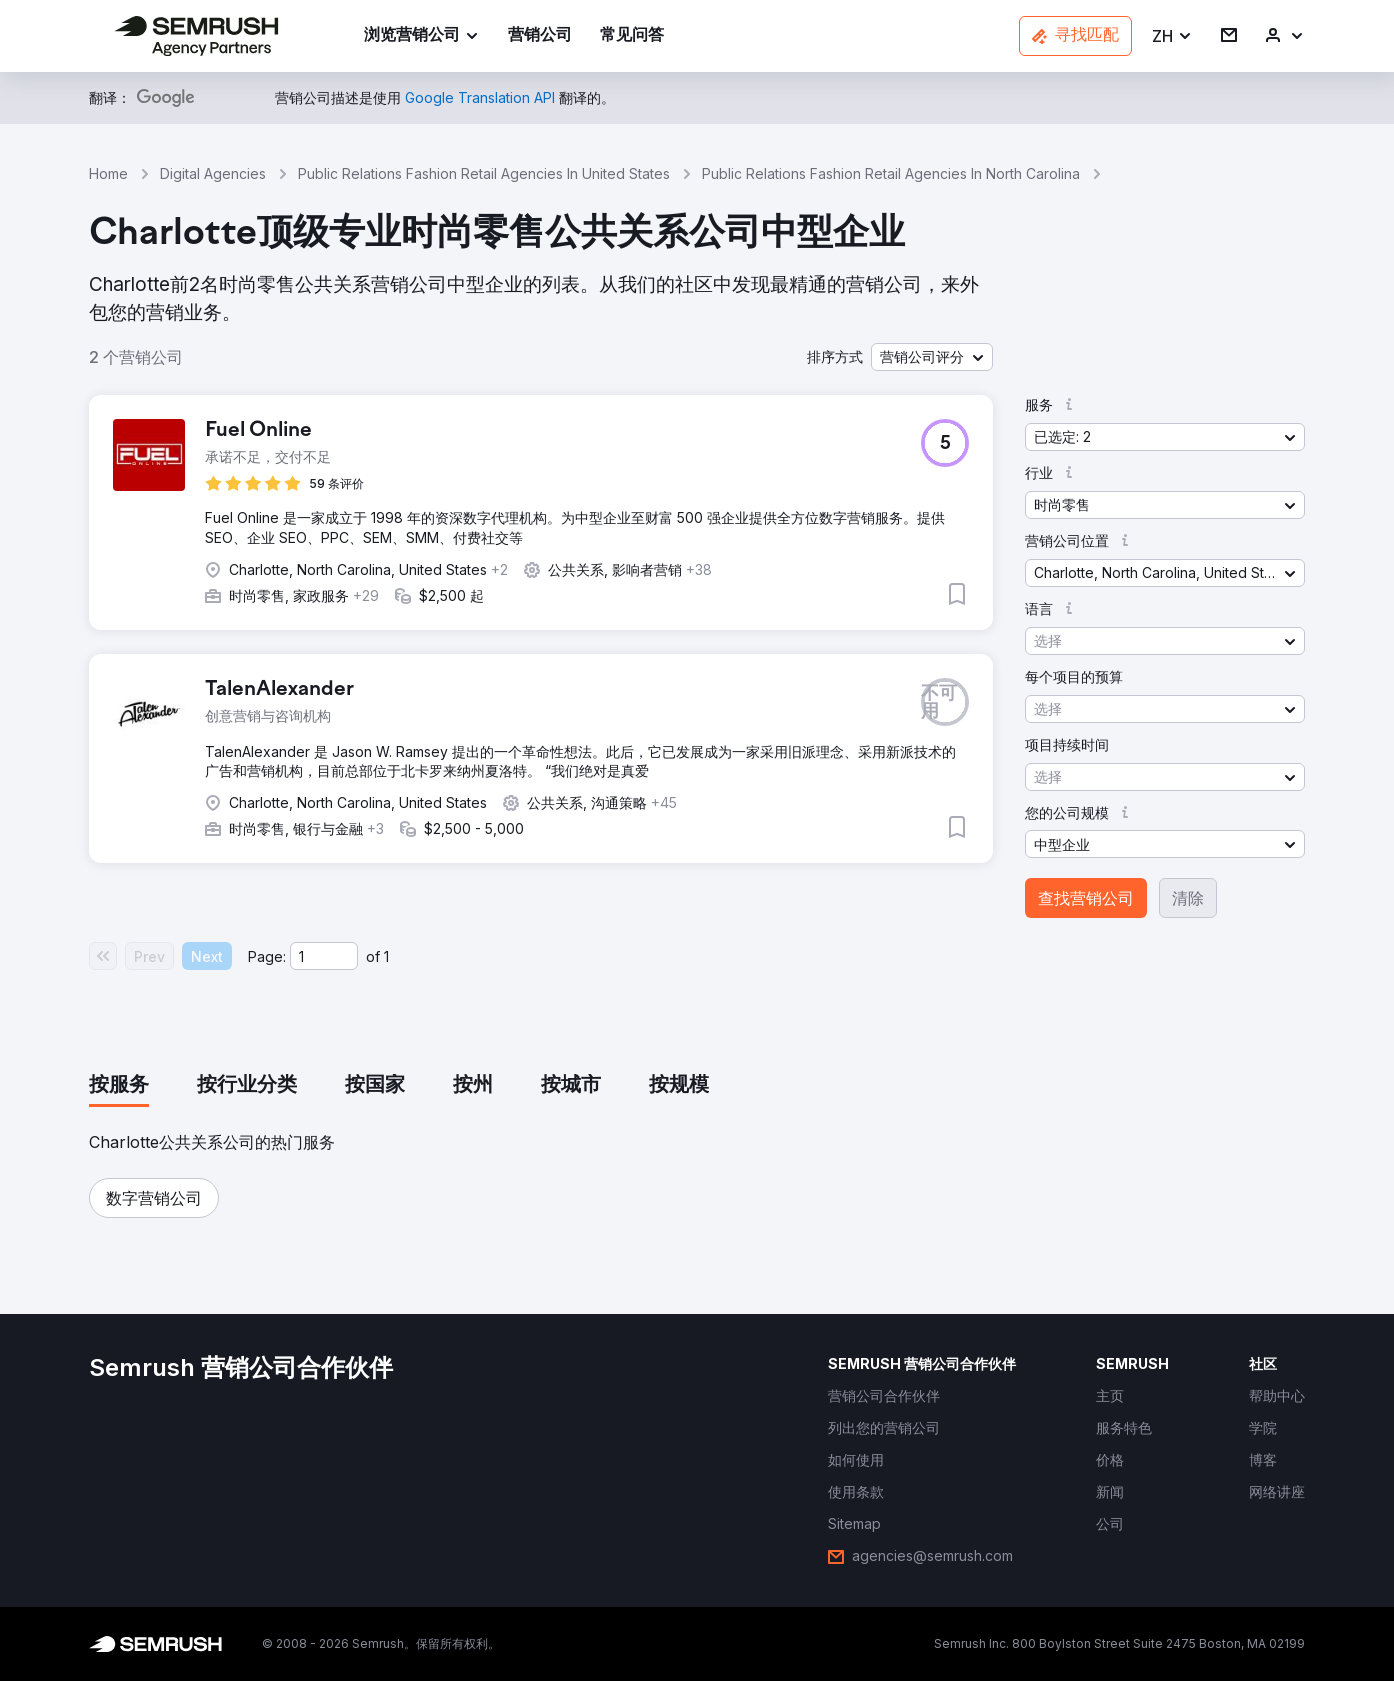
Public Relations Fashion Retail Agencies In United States (484, 173)
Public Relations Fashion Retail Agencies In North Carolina (891, 173)
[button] (1172, 36)
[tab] (119, 1086)
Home (108, 173)
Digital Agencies (213, 173)
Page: (267, 956)
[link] (540, 36)
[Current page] (324, 956)
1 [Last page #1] (386, 956)
